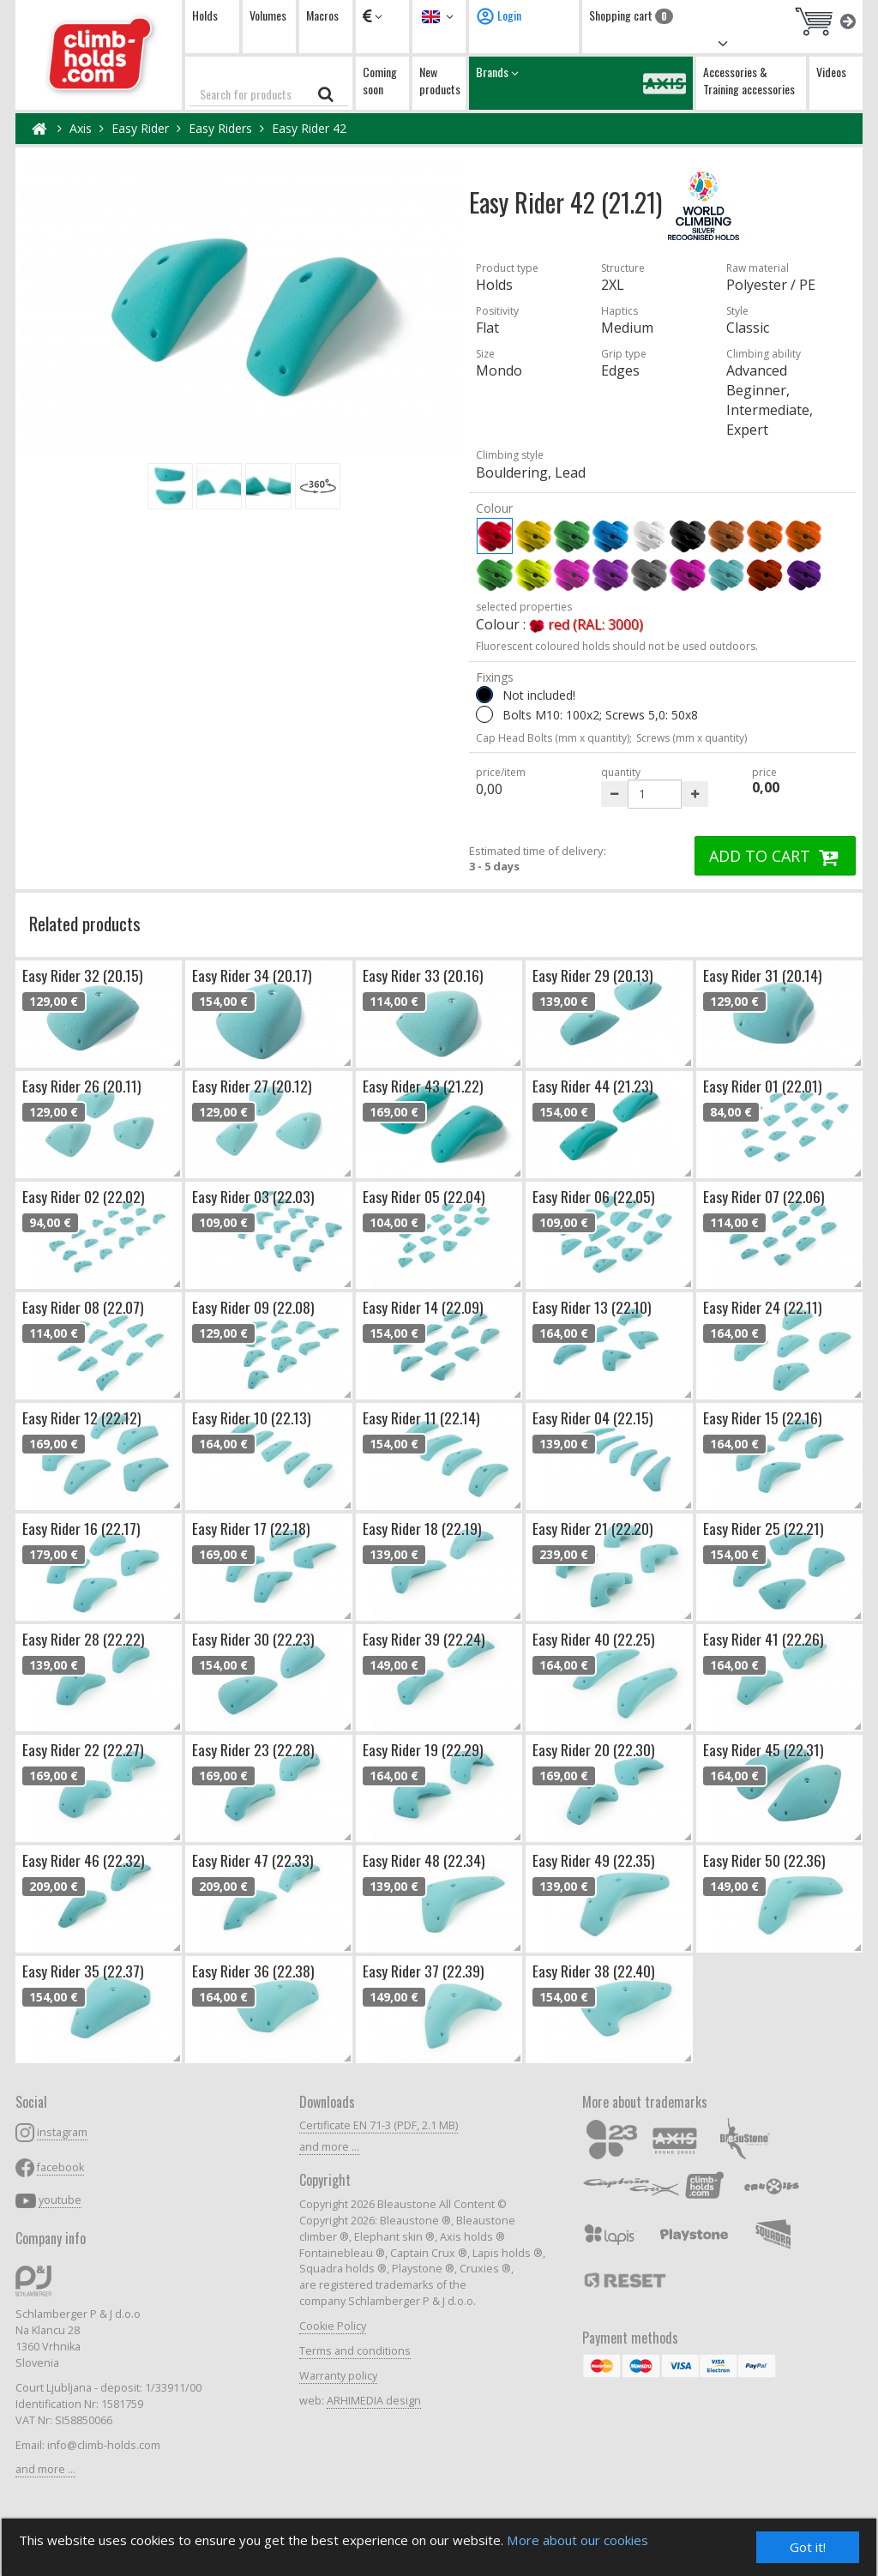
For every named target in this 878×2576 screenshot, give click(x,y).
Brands (581, 83)
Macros (322, 15)
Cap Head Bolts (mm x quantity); (554, 738)
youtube (60, 2200)
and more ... (45, 2469)
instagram (62, 2132)
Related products (85, 923)
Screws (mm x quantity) (691, 738)
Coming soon (380, 80)
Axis (80, 128)
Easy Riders (220, 128)
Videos (831, 72)
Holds (205, 15)
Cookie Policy (332, 2326)
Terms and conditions (355, 2351)
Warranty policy (338, 2375)
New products (439, 80)
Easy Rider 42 (309, 128)
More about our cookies (605, 2540)
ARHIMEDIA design (374, 2400)
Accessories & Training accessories (749, 80)
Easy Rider (140, 128)
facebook (60, 2167)
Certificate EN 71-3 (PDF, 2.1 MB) (378, 2125)
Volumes (268, 15)
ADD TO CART (775, 856)
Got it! (808, 2546)
